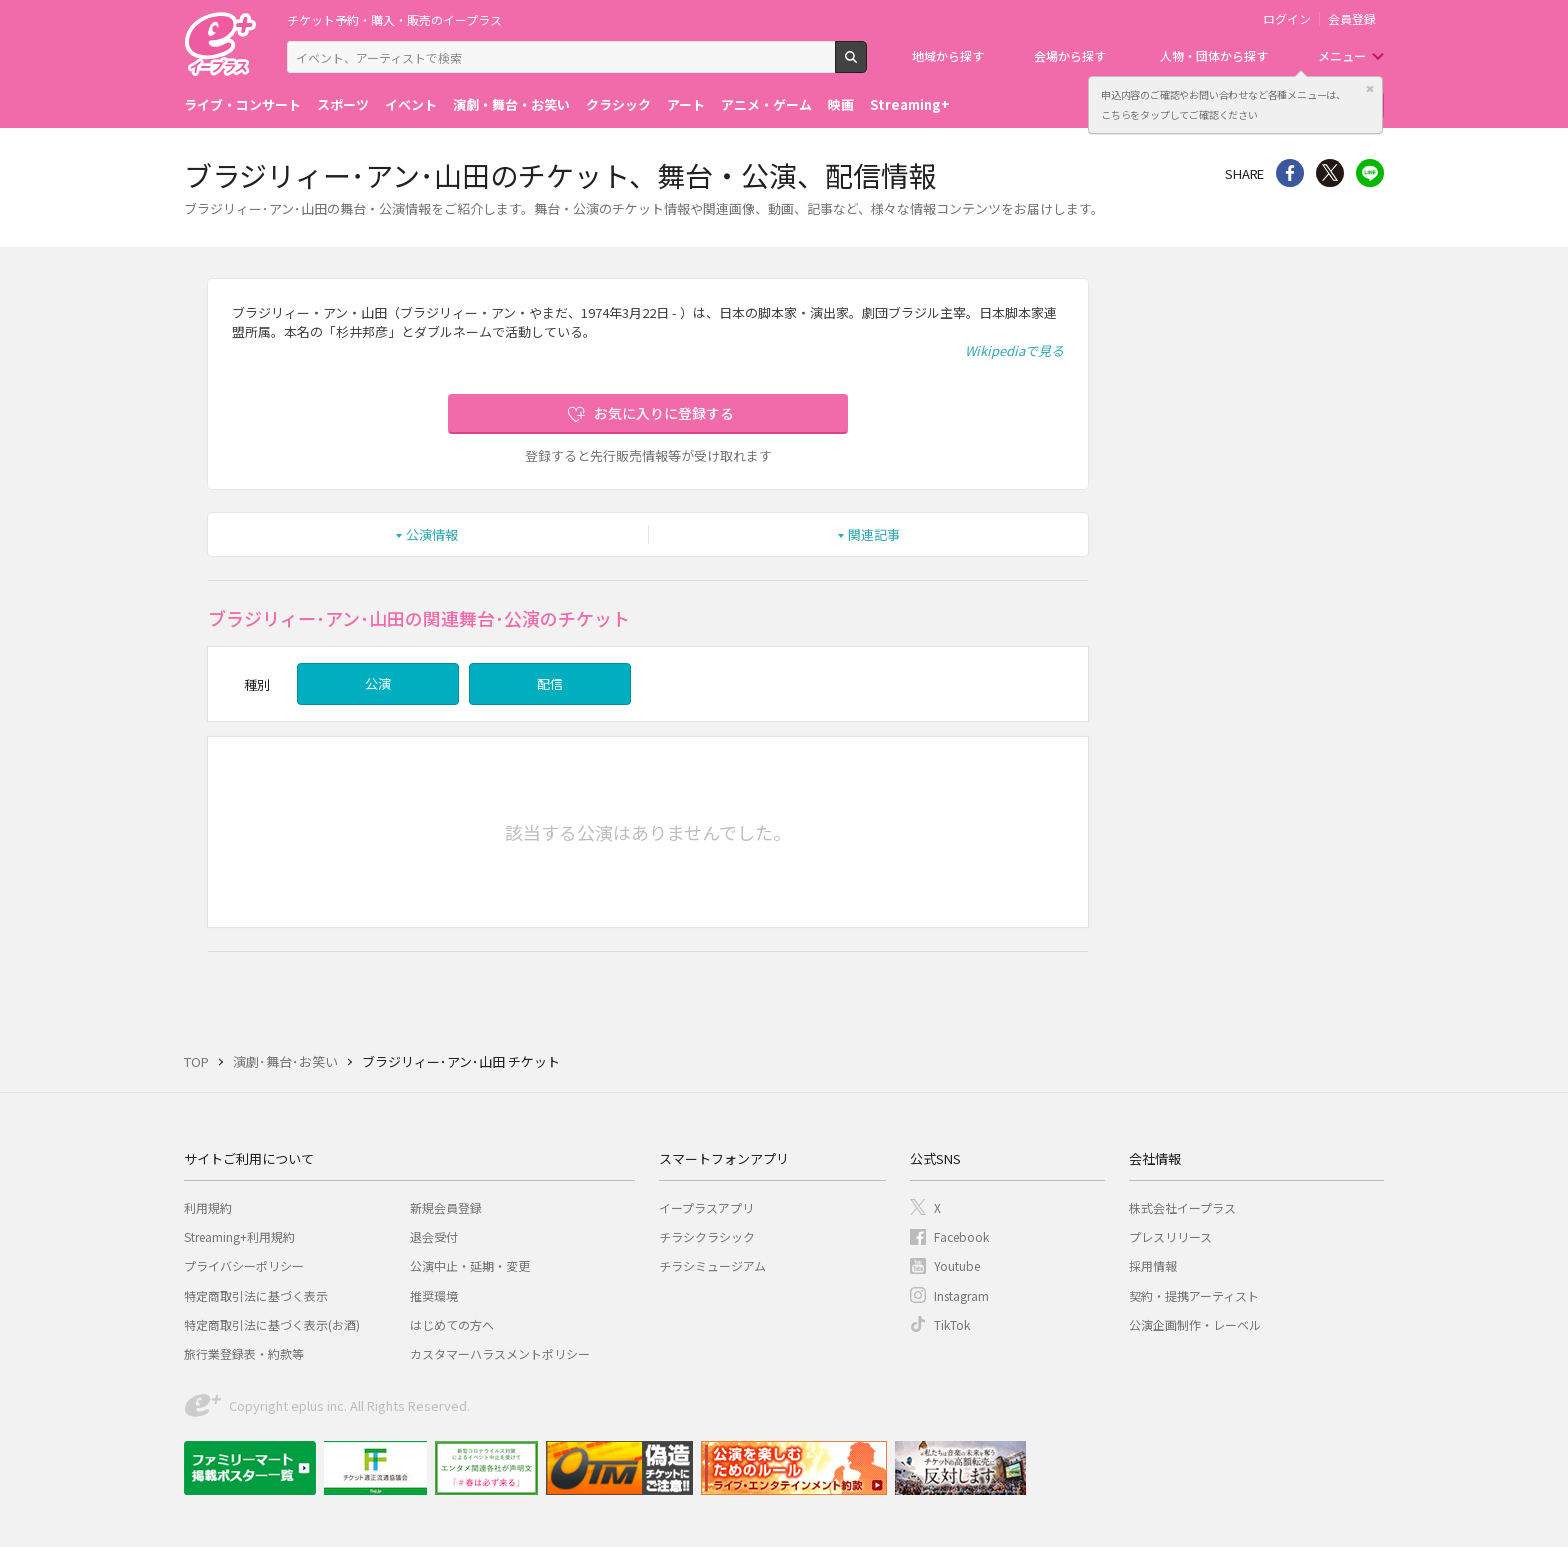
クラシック (618, 104)
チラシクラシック (707, 1236)
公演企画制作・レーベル (1195, 1324)
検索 (866, 65)
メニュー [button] (1342, 55)
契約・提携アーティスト (1194, 1295)
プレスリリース (1170, 1236)
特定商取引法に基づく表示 (256, 1295)
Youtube (957, 1265)
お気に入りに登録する (664, 413)
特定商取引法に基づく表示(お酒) (272, 1324)
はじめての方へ (452, 1324)
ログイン (1287, 19)
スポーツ (343, 104)
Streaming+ (910, 104)
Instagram (961, 1295)
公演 (378, 683)
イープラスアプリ (706, 1207)
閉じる (1370, 89)
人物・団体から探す (1214, 55)
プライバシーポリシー (244, 1265)
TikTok (952, 1324)
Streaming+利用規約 (239, 1236)
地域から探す (948, 55)
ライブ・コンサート (242, 104)
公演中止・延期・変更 (470, 1265)
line (1370, 173)
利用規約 (208, 1207)
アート (686, 104)
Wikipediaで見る (1014, 350)
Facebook (961, 1236)
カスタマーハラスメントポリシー (500, 1353)
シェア (1290, 173)
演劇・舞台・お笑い (511, 104)
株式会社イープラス (1182, 1207)
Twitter (1330, 173)
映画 (841, 104)
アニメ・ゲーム (766, 104)
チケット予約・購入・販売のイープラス (394, 19)
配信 (550, 683)
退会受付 (434, 1236)
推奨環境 (434, 1295)
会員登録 (1352, 19)
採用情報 (1153, 1265)
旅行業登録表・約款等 (244, 1353)
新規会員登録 (446, 1207)
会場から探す (1070, 55)
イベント (411, 104)
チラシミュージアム (712, 1265)
